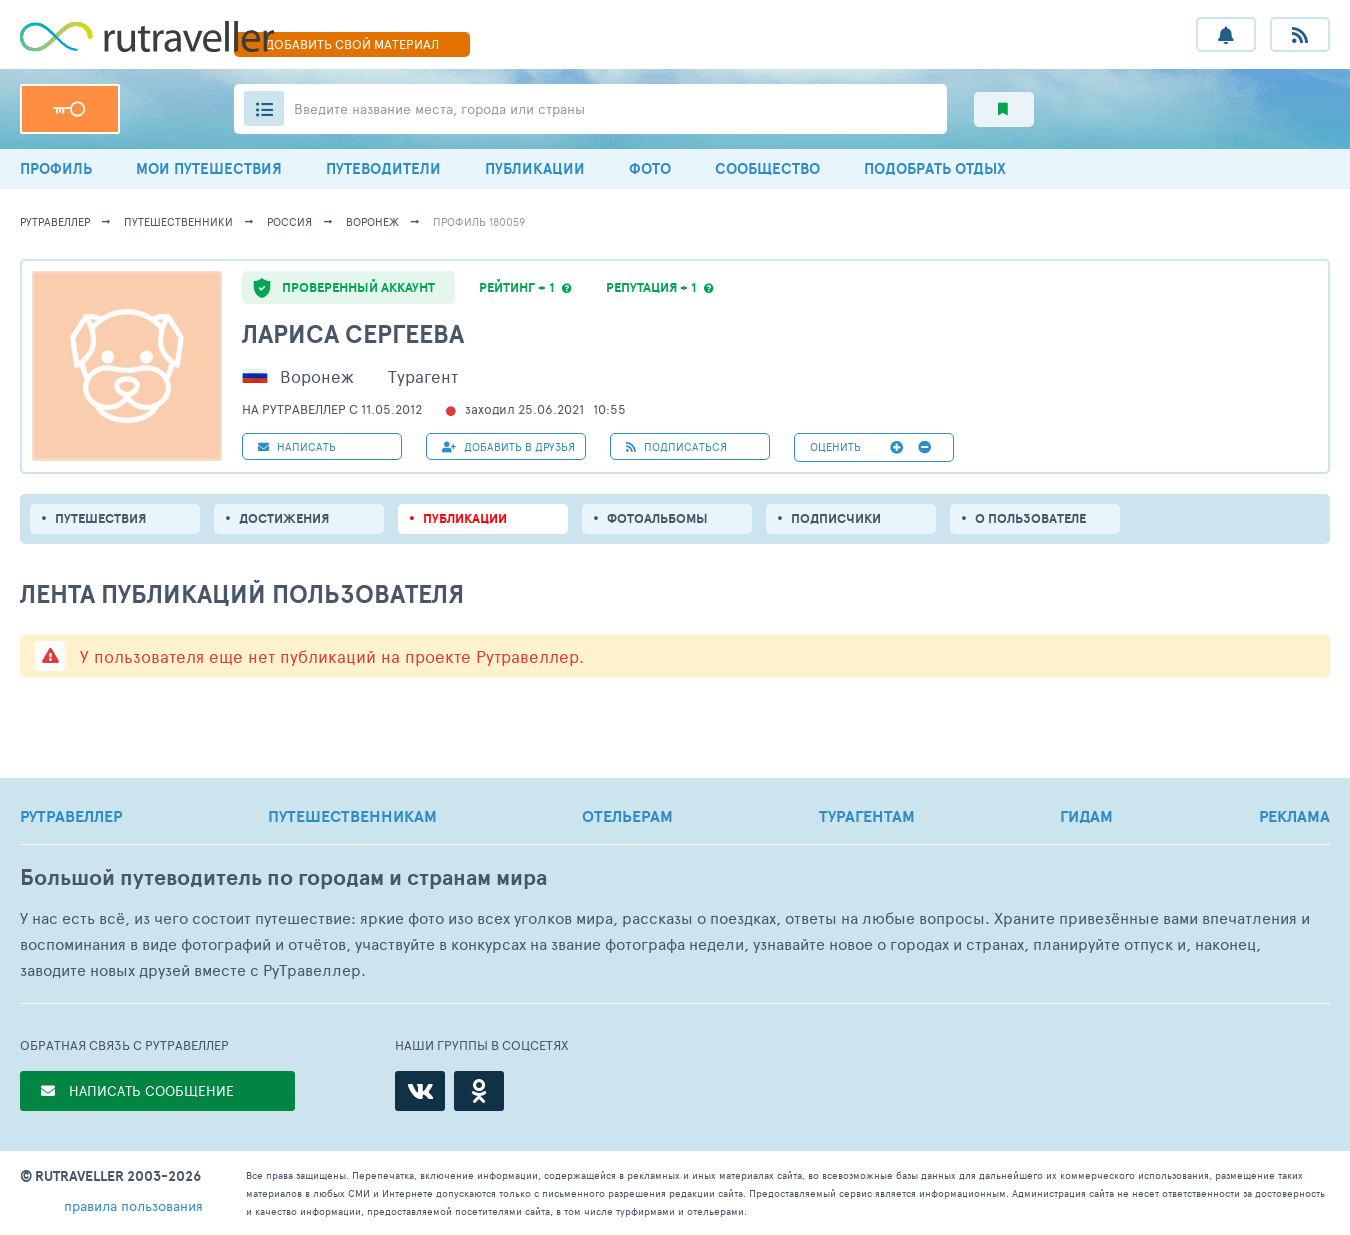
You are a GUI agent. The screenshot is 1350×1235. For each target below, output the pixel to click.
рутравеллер (55, 221)
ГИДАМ (1086, 816)
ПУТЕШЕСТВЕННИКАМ (352, 816)
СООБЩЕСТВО (767, 168)
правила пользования (133, 1205)
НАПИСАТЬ (297, 446)
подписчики (836, 518)
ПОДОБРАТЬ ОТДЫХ (935, 168)
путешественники (178, 221)
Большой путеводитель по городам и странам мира (283, 877)
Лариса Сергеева (353, 333)
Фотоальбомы (657, 518)
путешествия (100, 518)
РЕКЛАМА (1294, 816)
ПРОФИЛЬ (56, 168)
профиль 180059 (479, 221)
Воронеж (372, 221)
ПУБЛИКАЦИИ (535, 168)
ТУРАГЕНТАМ (867, 816)
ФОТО (650, 168)
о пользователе (1030, 518)
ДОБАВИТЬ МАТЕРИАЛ (352, 44)
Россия (289, 221)
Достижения (284, 518)
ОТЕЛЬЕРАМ (627, 816)
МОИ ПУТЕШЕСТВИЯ (209, 168)
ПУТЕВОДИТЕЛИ (383, 168)
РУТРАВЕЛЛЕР (71, 816)
